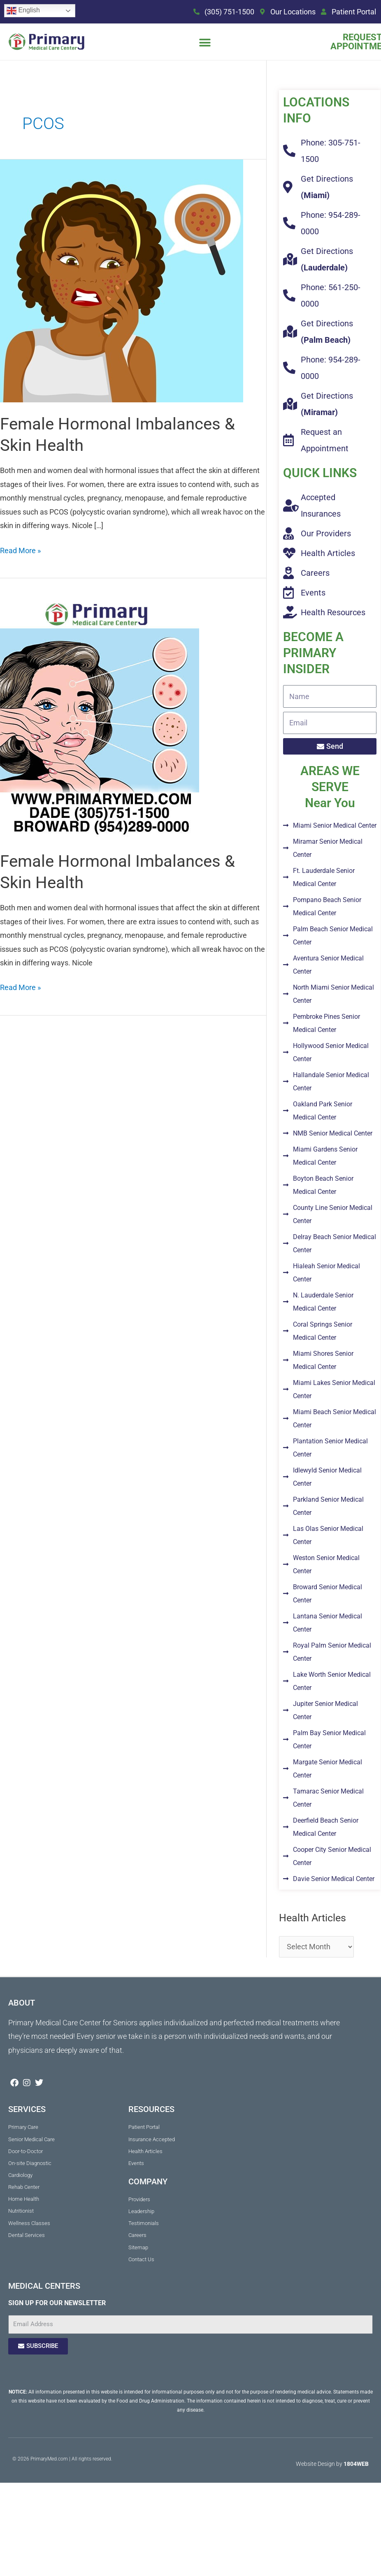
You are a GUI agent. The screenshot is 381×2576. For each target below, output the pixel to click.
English (23, 11)
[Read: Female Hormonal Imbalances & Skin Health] (121, 280)
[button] (204, 42)
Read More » (20, 549)
